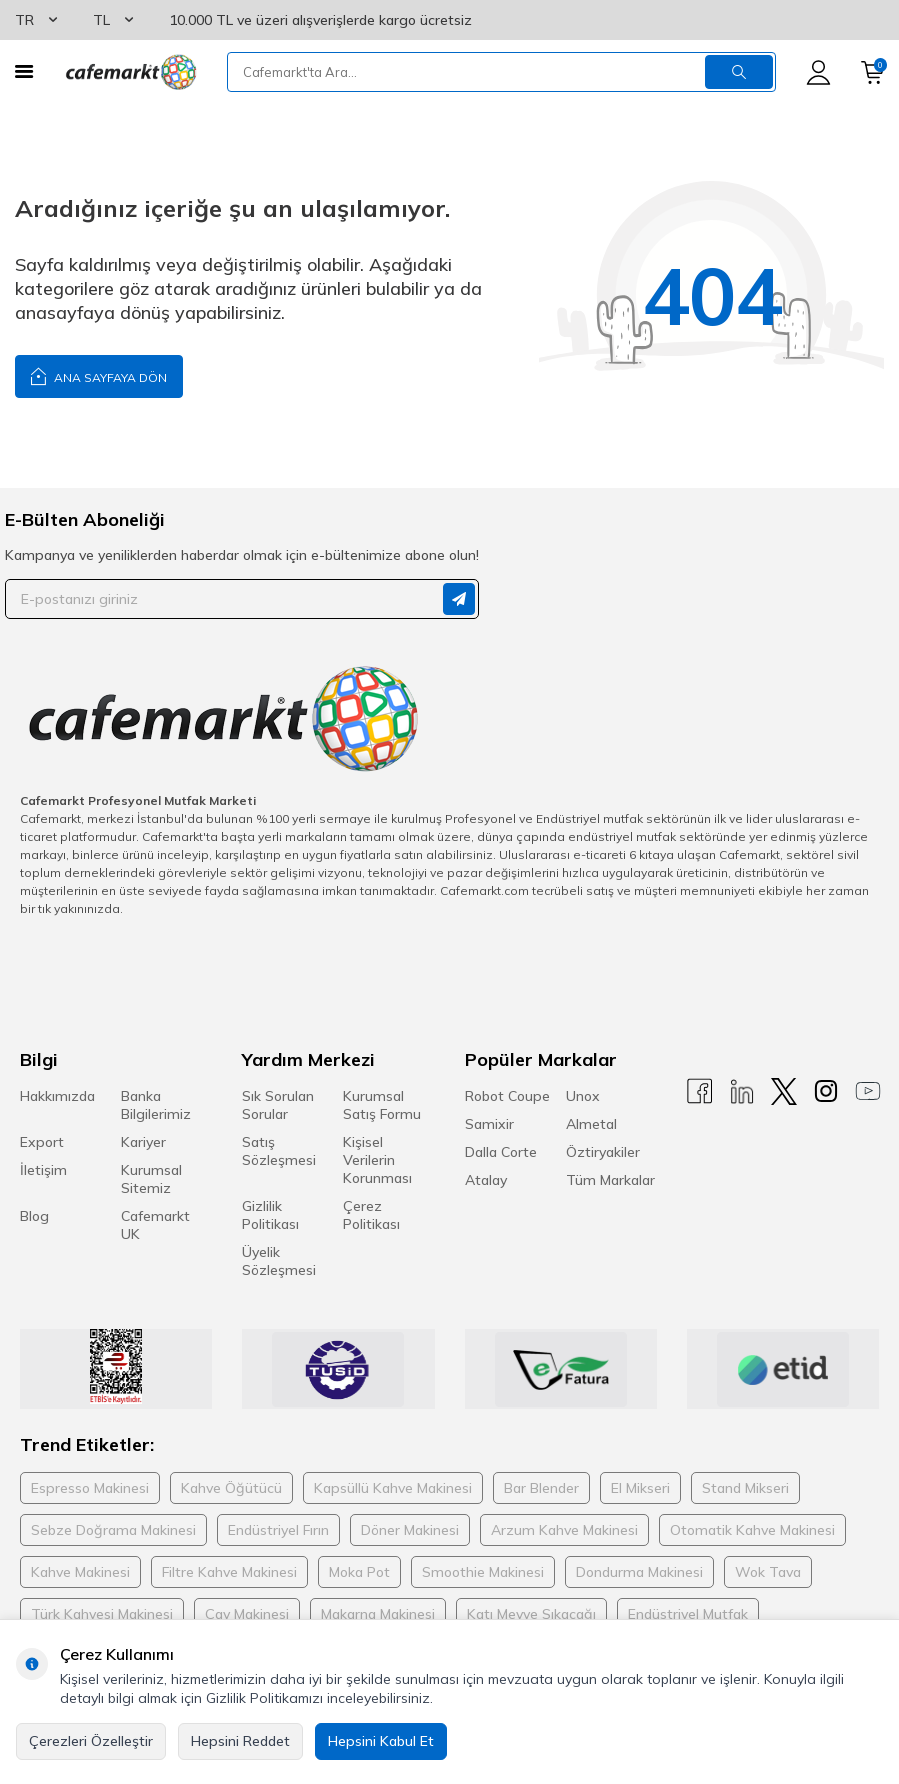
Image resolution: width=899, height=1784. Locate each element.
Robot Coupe (507, 1096)
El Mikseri (640, 1488)
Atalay (486, 1180)
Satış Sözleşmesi (279, 1151)
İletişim (43, 1170)
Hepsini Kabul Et (381, 1741)
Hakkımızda (57, 1096)
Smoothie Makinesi (483, 1572)
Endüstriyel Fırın (278, 1530)
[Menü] (24, 71)
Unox (583, 1096)
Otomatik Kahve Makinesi (752, 1530)
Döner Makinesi (410, 1530)
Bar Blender (541, 1488)
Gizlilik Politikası (270, 1215)
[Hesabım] (818, 72)
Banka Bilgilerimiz (156, 1105)
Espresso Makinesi (90, 1488)
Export (42, 1142)
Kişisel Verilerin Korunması (377, 1160)
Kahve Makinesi (80, 1572)
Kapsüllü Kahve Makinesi (393, 1488)
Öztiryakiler (603, 1152)
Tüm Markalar (610, 1180)
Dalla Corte (501, 1152)
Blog (34, 1216)
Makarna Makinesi (378, 1614)
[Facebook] (700, 1091)
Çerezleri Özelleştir (91, 1741)
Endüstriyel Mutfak (688, 1614)
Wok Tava (768, 1572)
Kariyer (143, 1142)
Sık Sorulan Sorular (278, 1105)
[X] (784, 1091)
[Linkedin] (742, 1091)
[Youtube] (868, 1091)
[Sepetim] (872, 72)
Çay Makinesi (247, 1614)
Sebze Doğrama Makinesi (113, 1530)
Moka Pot (359, 1572)
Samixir (489, 1124)
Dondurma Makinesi (639, 1572)
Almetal (591, 1124)
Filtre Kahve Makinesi (229, 1572)
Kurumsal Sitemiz (151, 1179)
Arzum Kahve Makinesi (564, 1530)
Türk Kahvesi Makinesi (102, 1614)
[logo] (130, 72)
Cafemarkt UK (155, 1225)
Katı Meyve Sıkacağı (531, 1614)
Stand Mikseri (745, 1488)
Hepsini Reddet (240, 1741)
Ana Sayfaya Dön (99, 375)
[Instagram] (826, 1091)
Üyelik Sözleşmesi (279, 1261)
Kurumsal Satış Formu (382, 1105)
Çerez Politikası (371, 1215)
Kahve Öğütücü (231, 1488)
